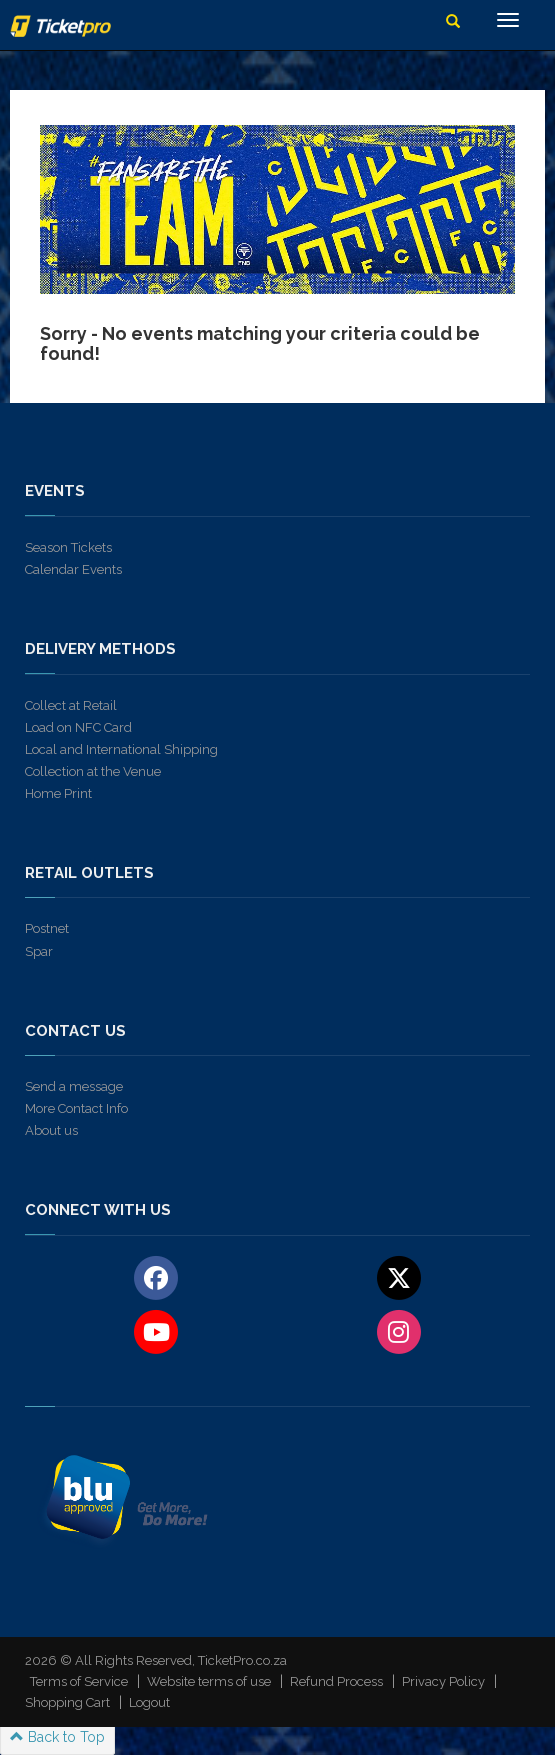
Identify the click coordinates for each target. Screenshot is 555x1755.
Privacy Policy (443, 1681)
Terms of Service (79, 1681)
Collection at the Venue (93, 771)
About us (51, 1130)
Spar (39, 951)
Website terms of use (209, 1681)
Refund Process (336, 1681)
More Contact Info (76, 1108)
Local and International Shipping (121, 749)
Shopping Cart (67, 1702)
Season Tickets (68, 547)
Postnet (47, 928)
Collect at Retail (71, 705)
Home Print (58, 793)
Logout (149, 1702)
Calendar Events (73, 569)
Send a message (74, 1086)
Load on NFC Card (78, 727)
